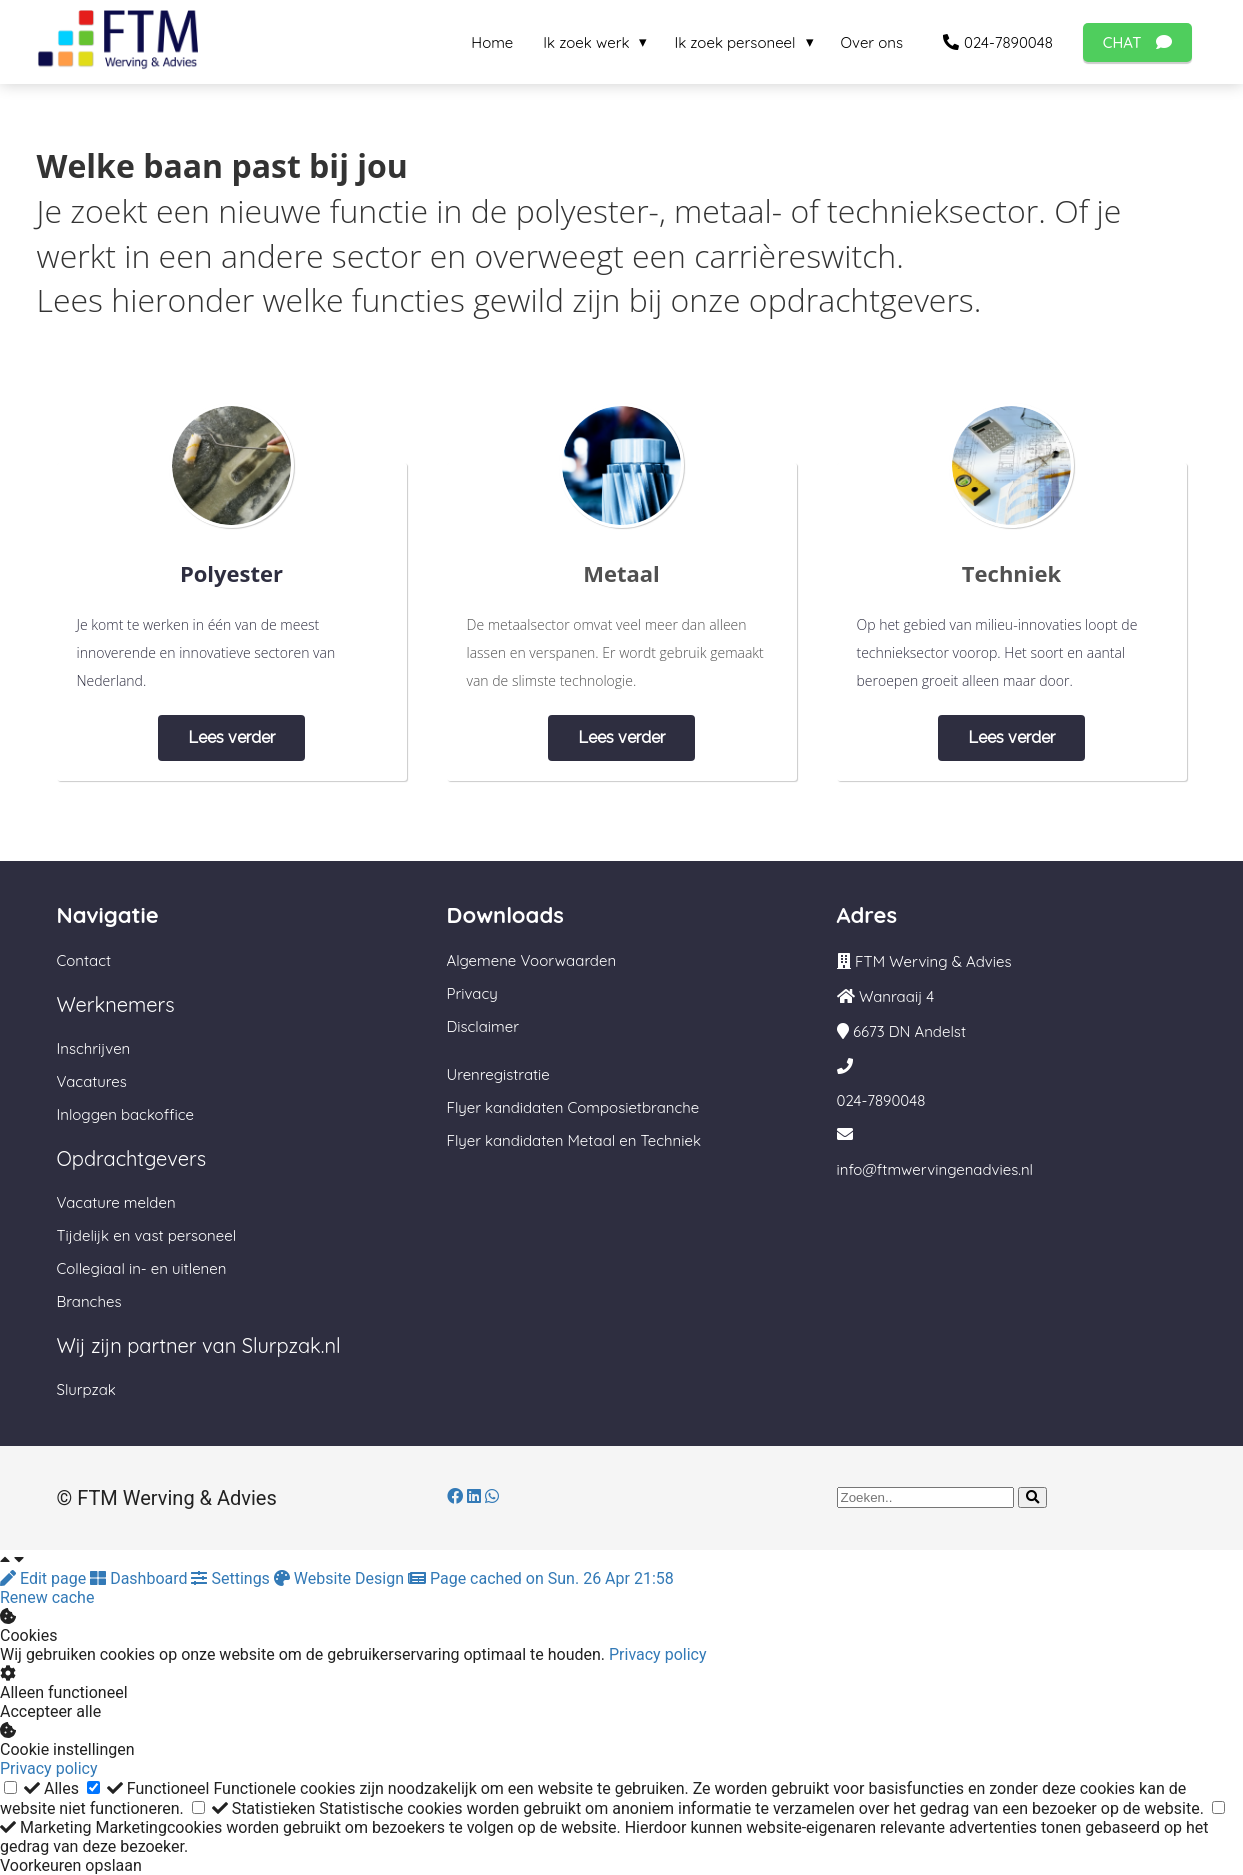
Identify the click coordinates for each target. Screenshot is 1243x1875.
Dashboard (140, 1578)
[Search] (1032, 1497)
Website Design (341, 1578)
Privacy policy (658, 1654)
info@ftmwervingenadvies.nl (935, 1169)
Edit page (45, 1578)
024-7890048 (881, 1100)
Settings (232, 1578)
